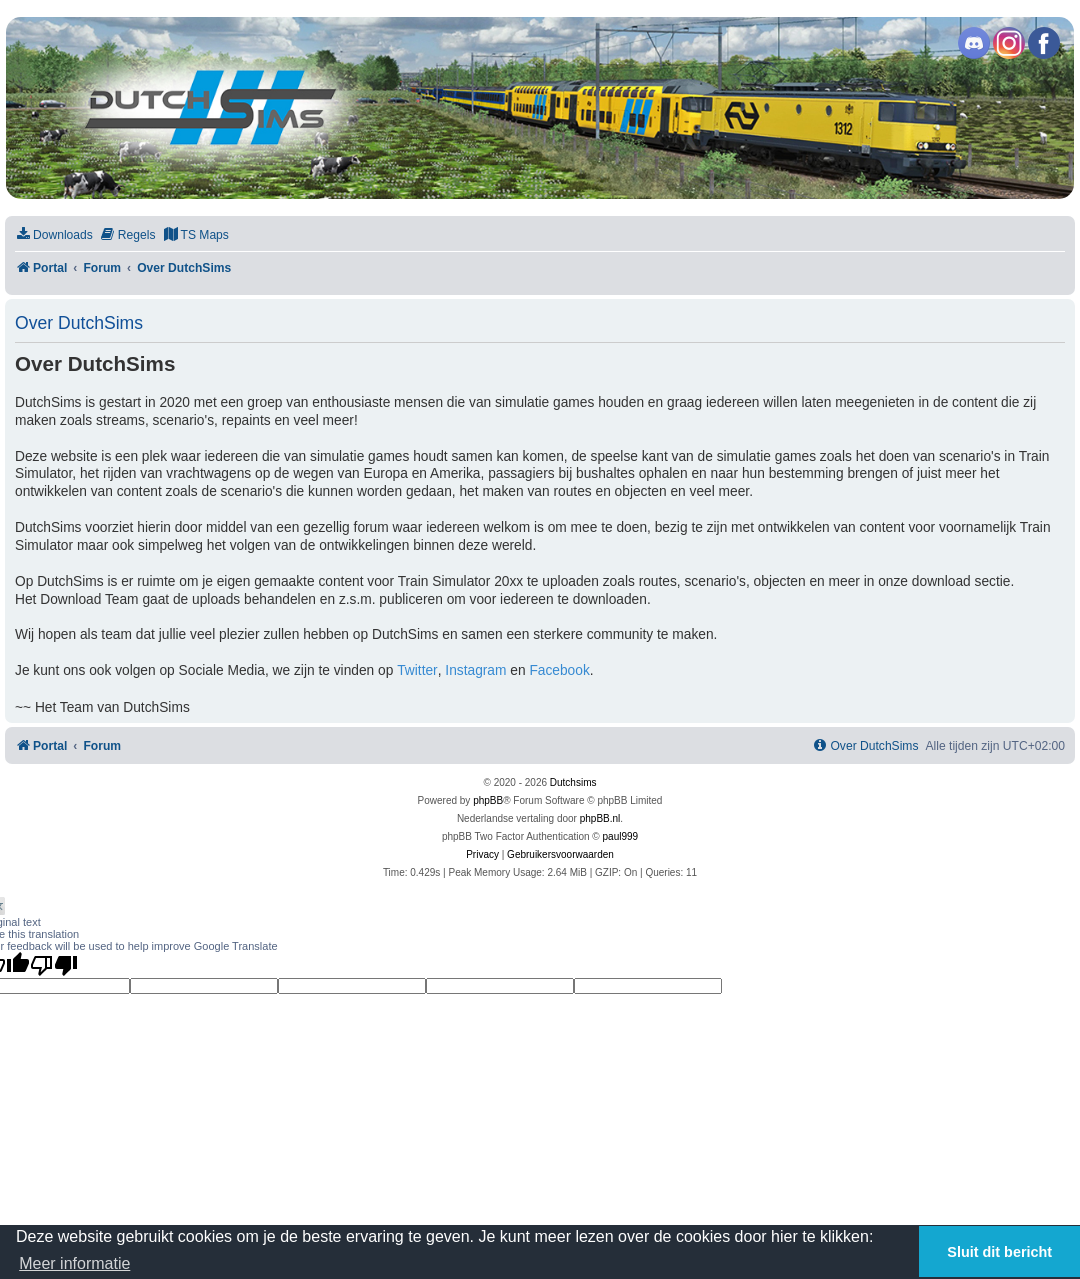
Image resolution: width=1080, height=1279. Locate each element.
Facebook (559, 670)
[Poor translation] (54, 965)
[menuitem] (54, 235)
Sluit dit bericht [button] (999, 1252)
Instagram (475, 670)
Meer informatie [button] (74, 1263)
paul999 (621, 836)
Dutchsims (573, 782)
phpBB (488, 800)
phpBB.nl (600, 818)
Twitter (417, 670)
